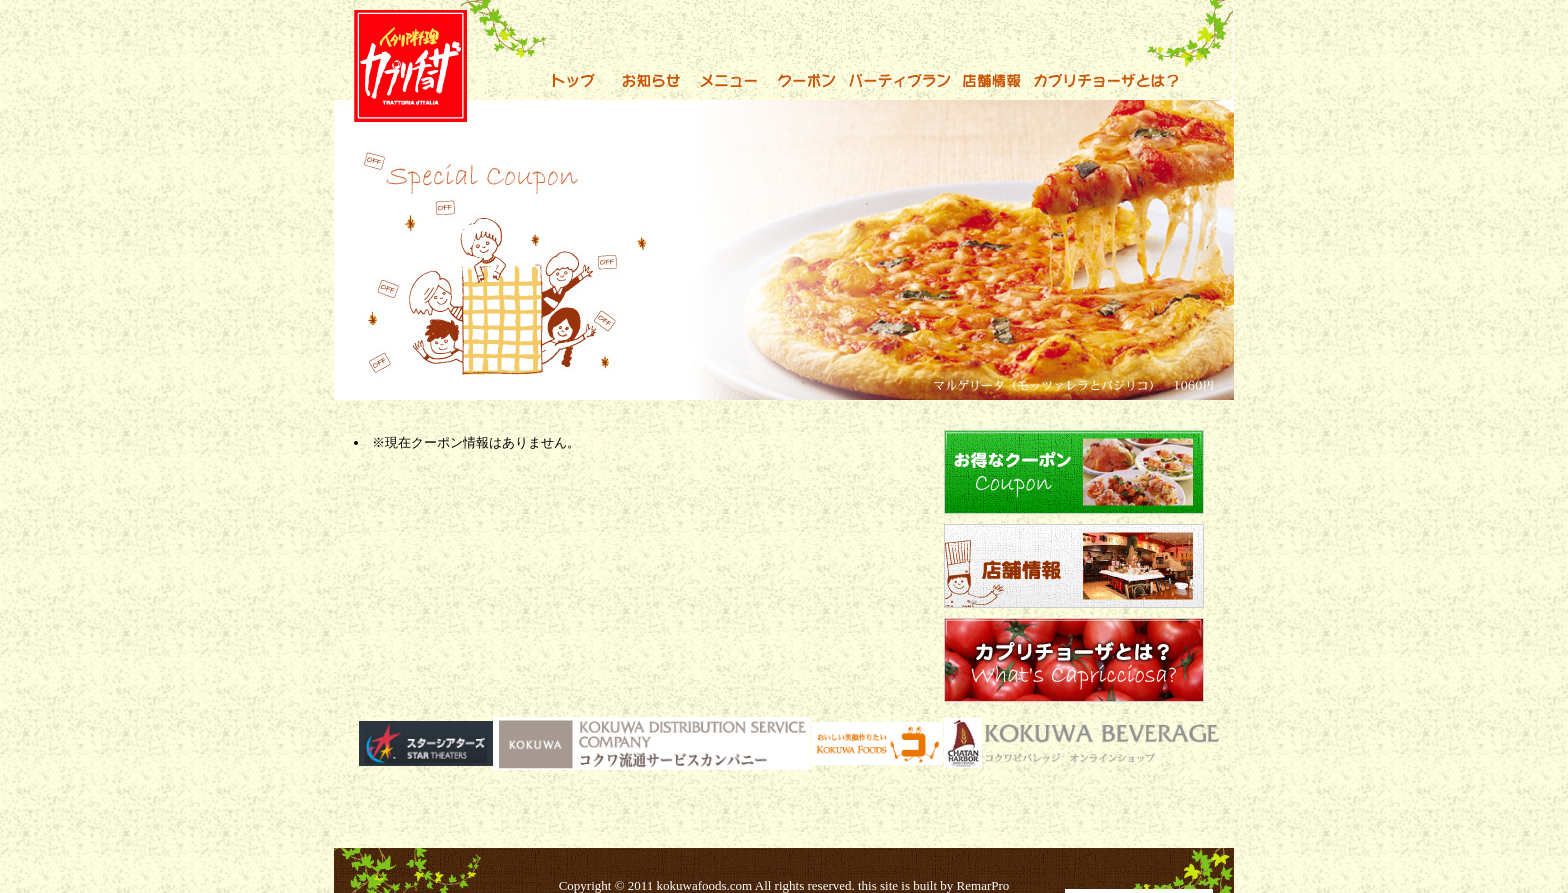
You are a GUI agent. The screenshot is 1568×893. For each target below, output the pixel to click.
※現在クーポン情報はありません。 (476, 442)
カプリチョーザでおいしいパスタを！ (362, 10)
